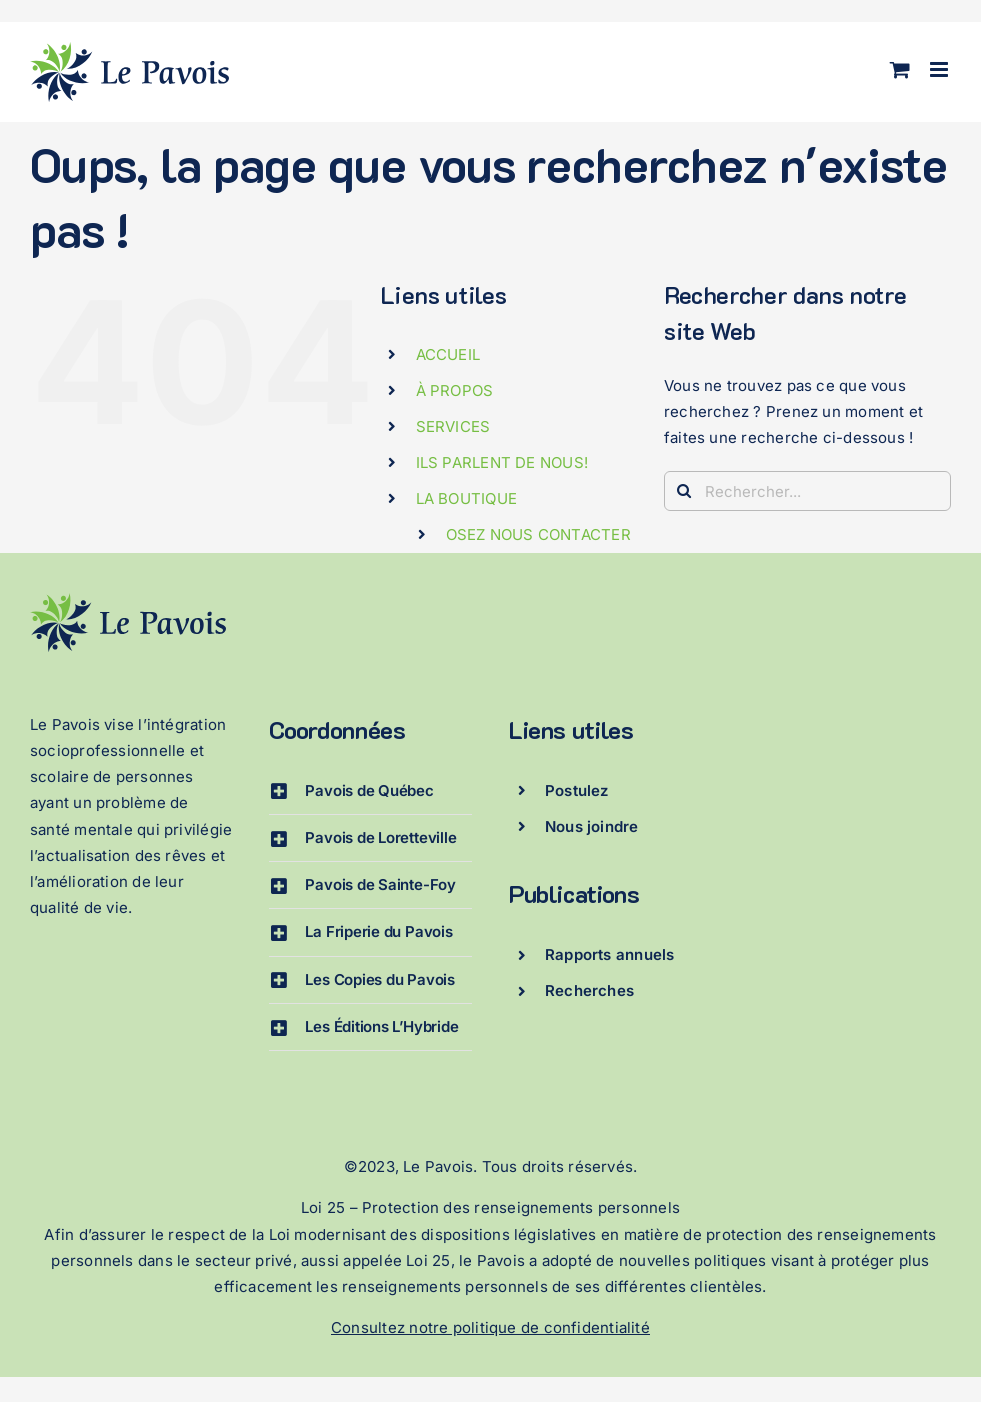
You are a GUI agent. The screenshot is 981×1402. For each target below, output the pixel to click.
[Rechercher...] (807, 491)
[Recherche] (684, 491)
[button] (370, 791)
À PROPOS (455, 390)
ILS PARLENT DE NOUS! (502, 462)
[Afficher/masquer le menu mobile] (940, 69)
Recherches (589, 990)
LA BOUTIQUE (466, 498)
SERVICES (453, 426)
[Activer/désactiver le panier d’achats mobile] (900, 69)
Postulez (577, 790)
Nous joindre (592, 826)
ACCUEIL (448, 354)
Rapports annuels (610, 954)
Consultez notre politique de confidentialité (490, 1327)
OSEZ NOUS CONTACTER (538, 534)
